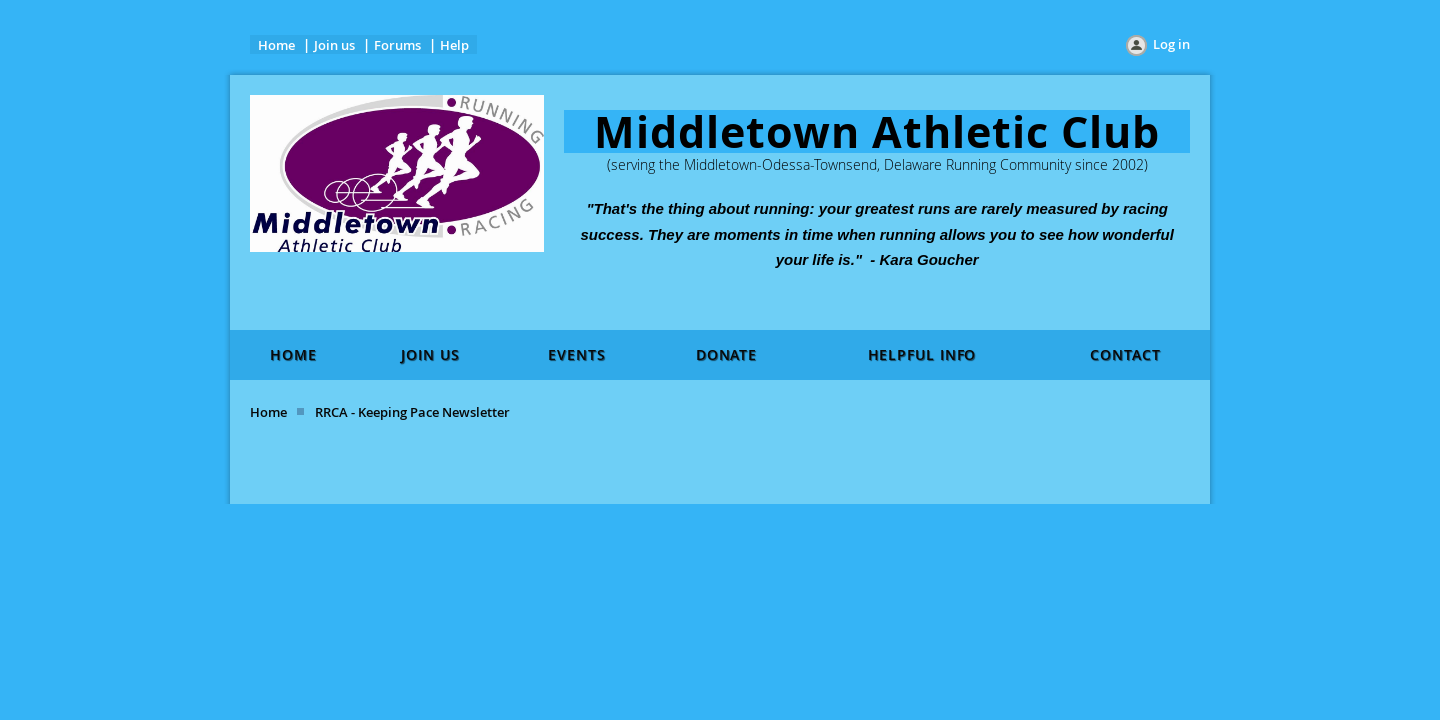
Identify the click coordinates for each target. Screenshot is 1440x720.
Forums (397, 45)
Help (454, 45)
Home (276, 45)
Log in (1171, 44)
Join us (334, 45)
